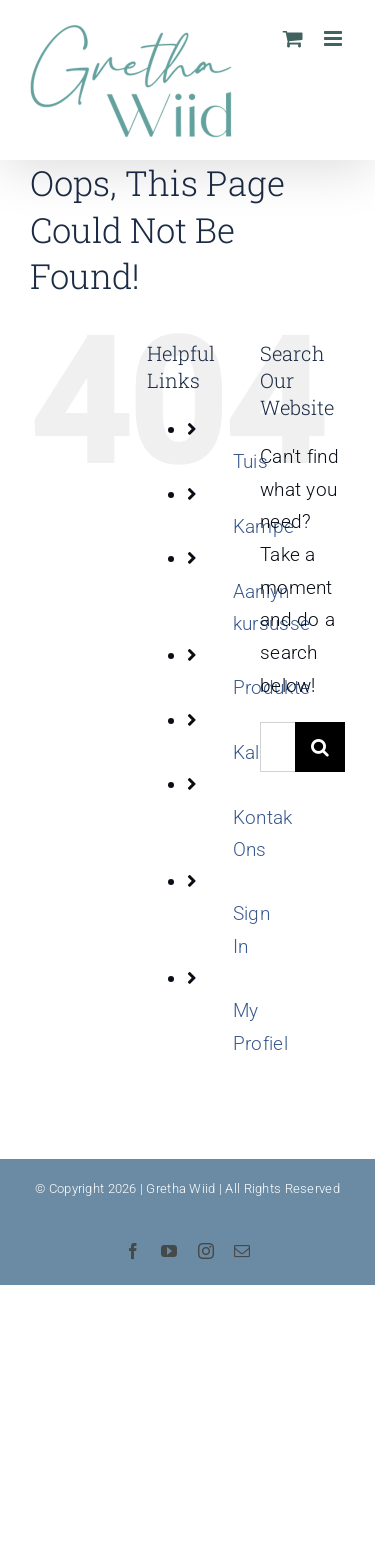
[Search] (320, 747)
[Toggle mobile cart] (293, 38)
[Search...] (277, 747)
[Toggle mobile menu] (334, 38)
